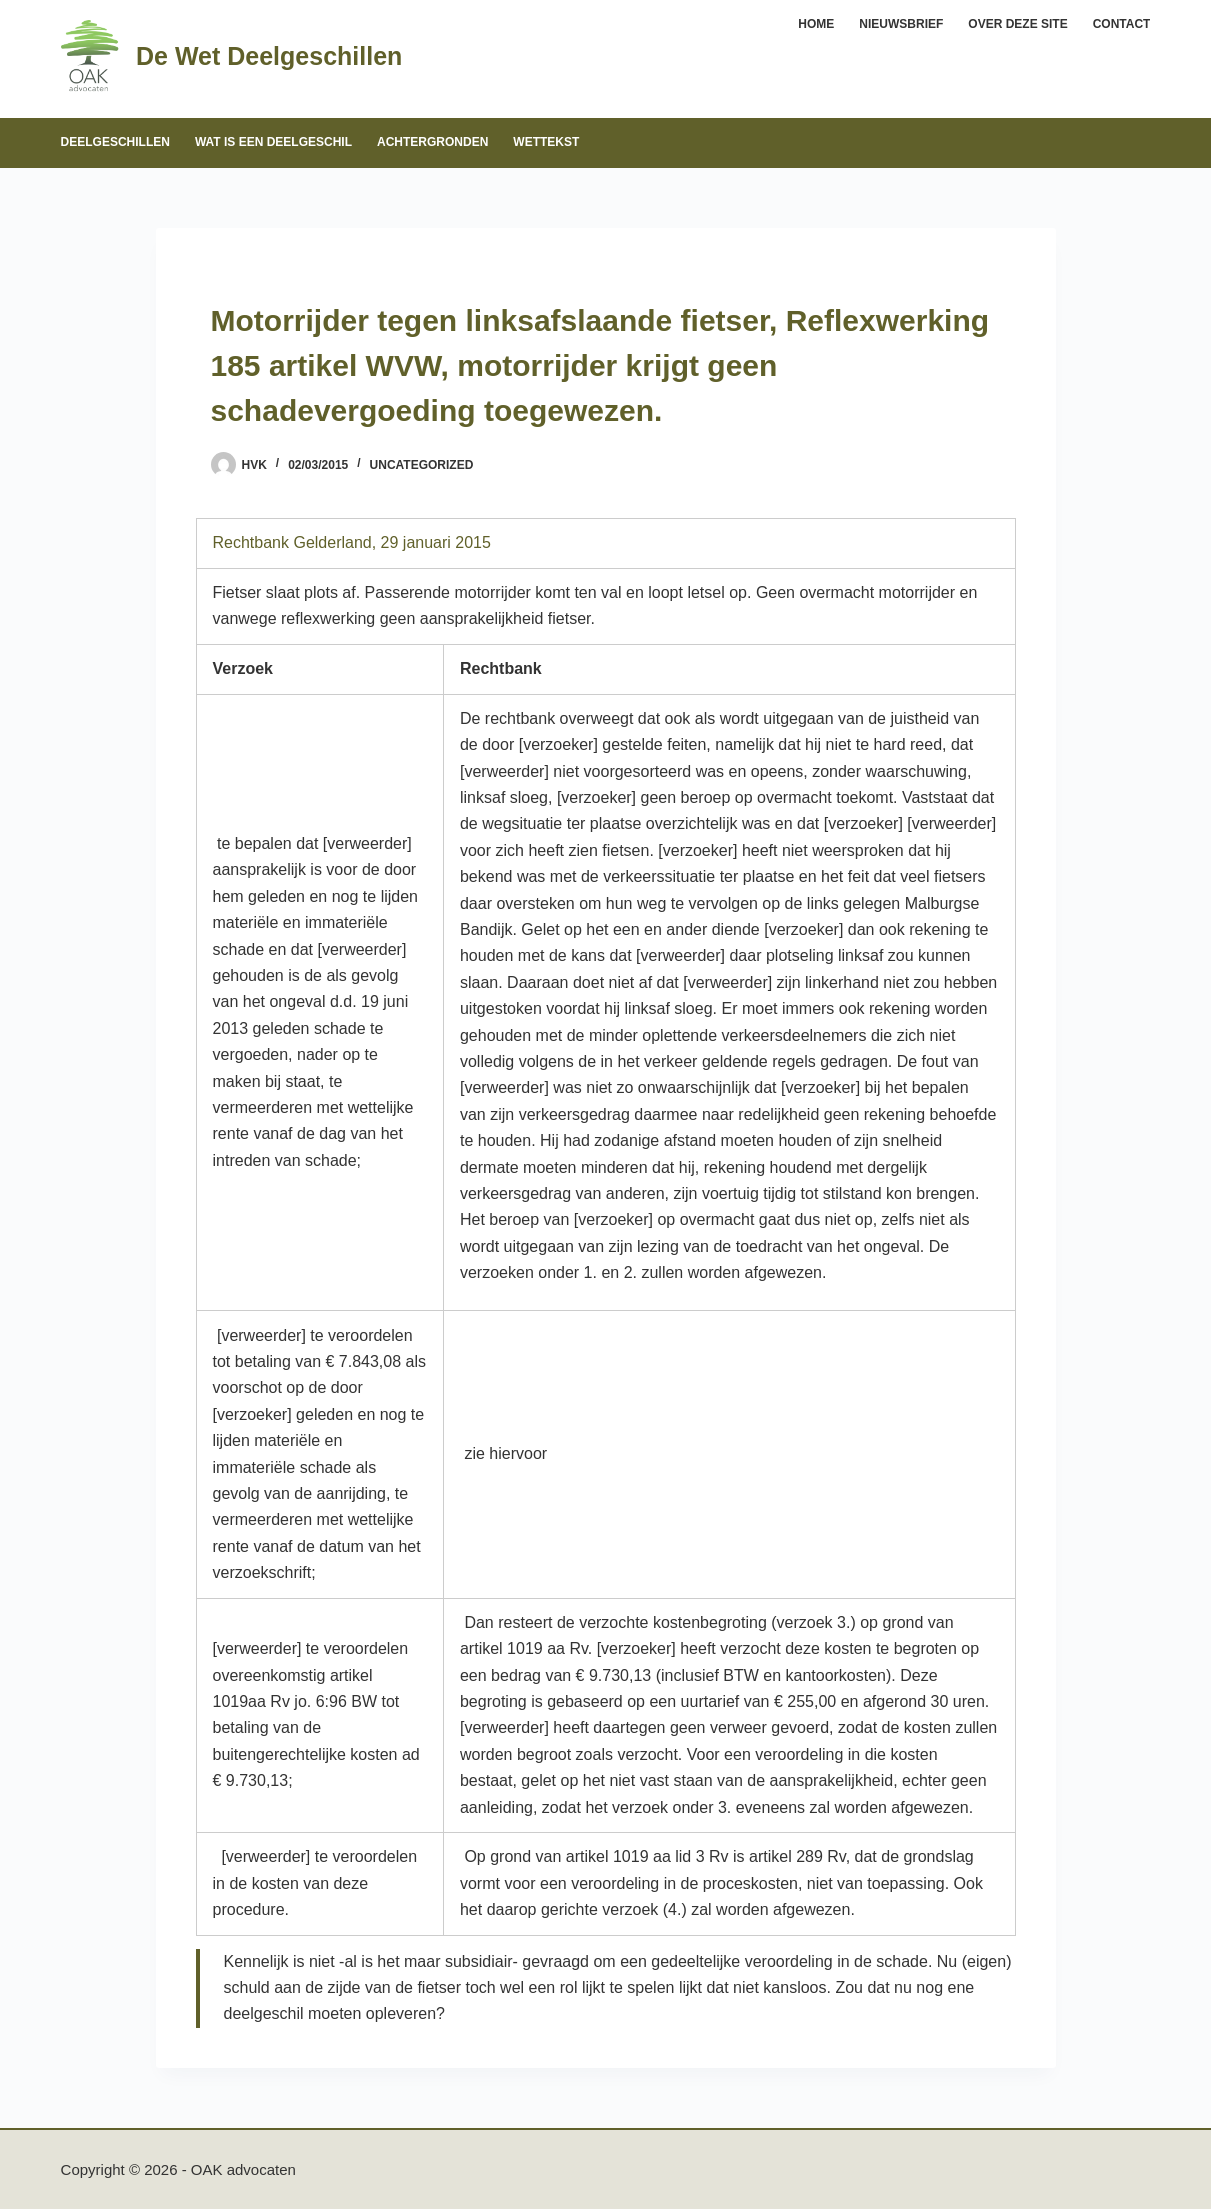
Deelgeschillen (115, 142)
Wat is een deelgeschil (273, 142)
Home (816, 24)
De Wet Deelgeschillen (269, 56)
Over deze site (1017, 24)
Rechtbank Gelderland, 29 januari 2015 (352, 542)
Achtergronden (432, 142)
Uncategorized (422, 465)
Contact (1122, 24)
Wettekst (546, 142)
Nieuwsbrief (901, 24)
